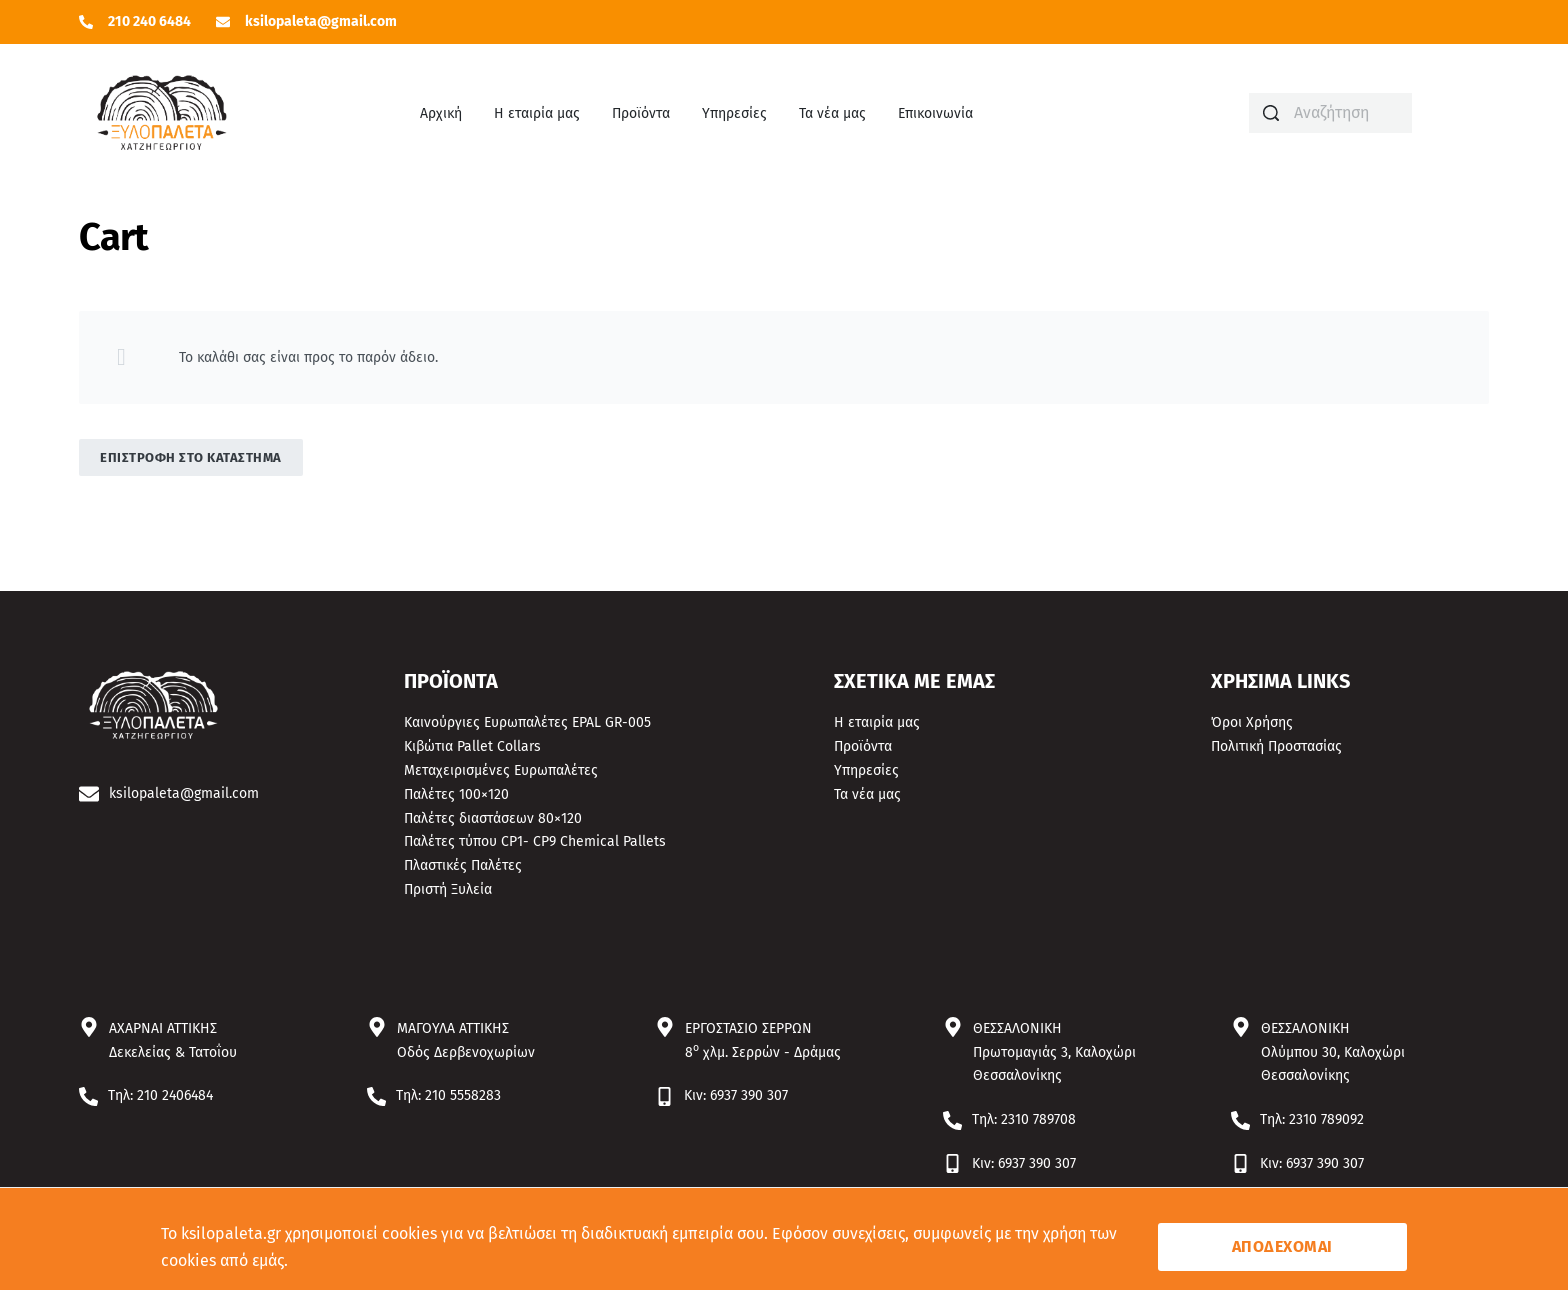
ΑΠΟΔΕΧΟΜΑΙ (1282, 1246)
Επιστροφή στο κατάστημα (191, 457)
